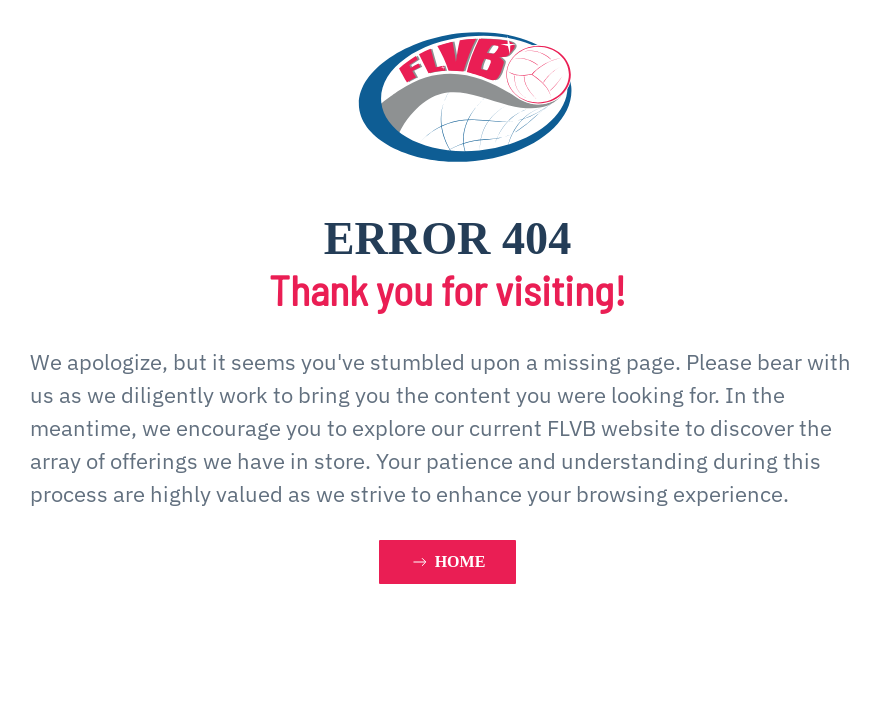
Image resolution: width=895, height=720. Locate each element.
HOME (448, 562)
